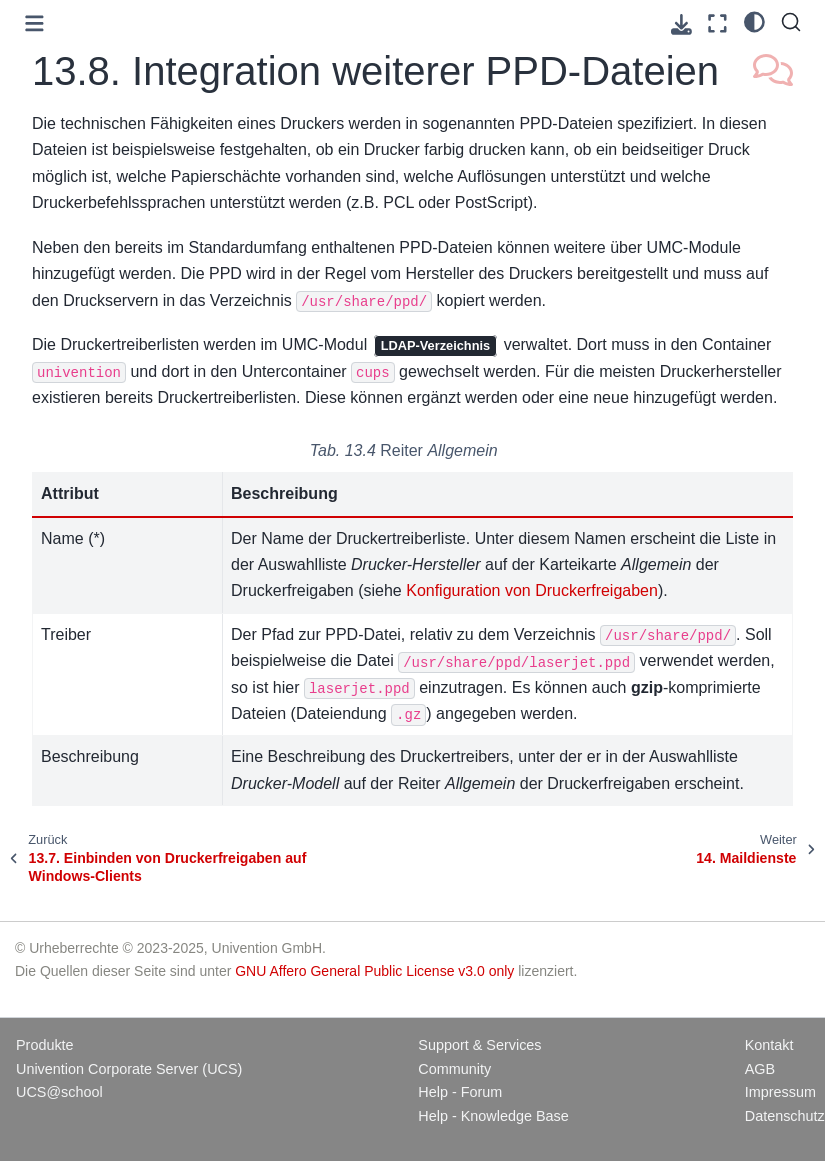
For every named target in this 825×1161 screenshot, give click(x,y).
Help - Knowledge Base (493, 1116)
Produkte (45, 1045)
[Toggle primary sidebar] (34, 23)
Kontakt (769, 1045)
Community (454, 1069)
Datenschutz (785, 1116)
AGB (760, 1069)
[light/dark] (754, 21)
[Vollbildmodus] (717, 23)
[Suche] (791, 22)
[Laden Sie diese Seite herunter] (681, 24)
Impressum (780, 1092)
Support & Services (479, 1045)
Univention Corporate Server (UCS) (129, 1069)
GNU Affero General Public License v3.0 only (374, 971)
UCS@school (59, 1092)
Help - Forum (460, 1092)
